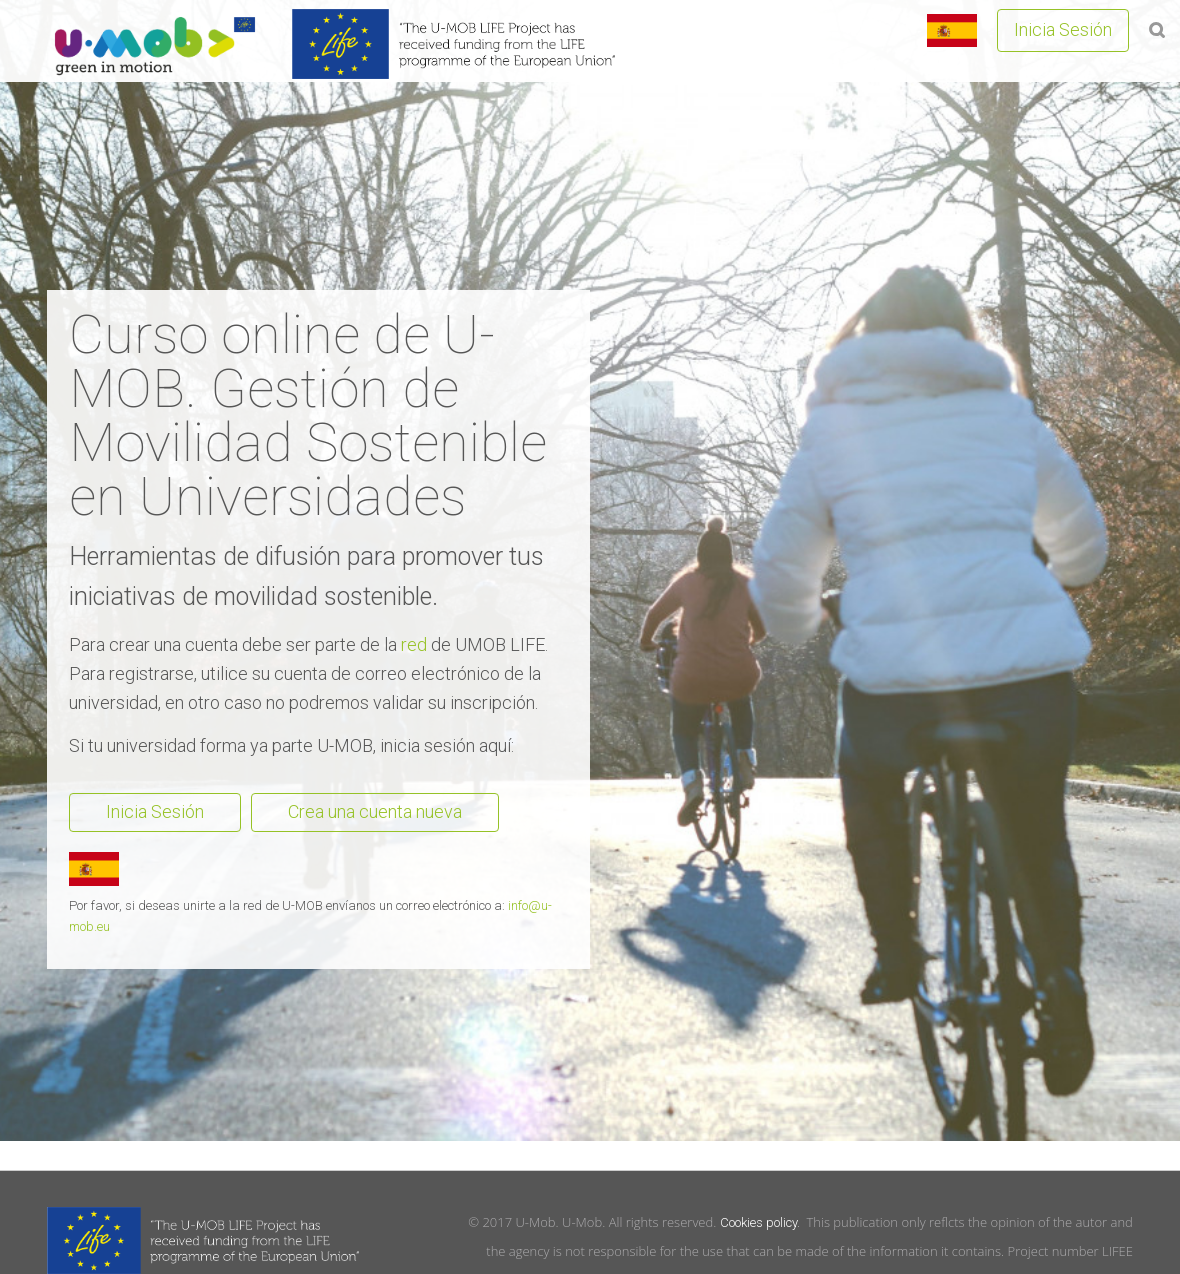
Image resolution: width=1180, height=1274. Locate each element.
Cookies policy (758, 1222)
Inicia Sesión (1063, 29)
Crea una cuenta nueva (375, 811)
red (414, 644)
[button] (1157, 28)
